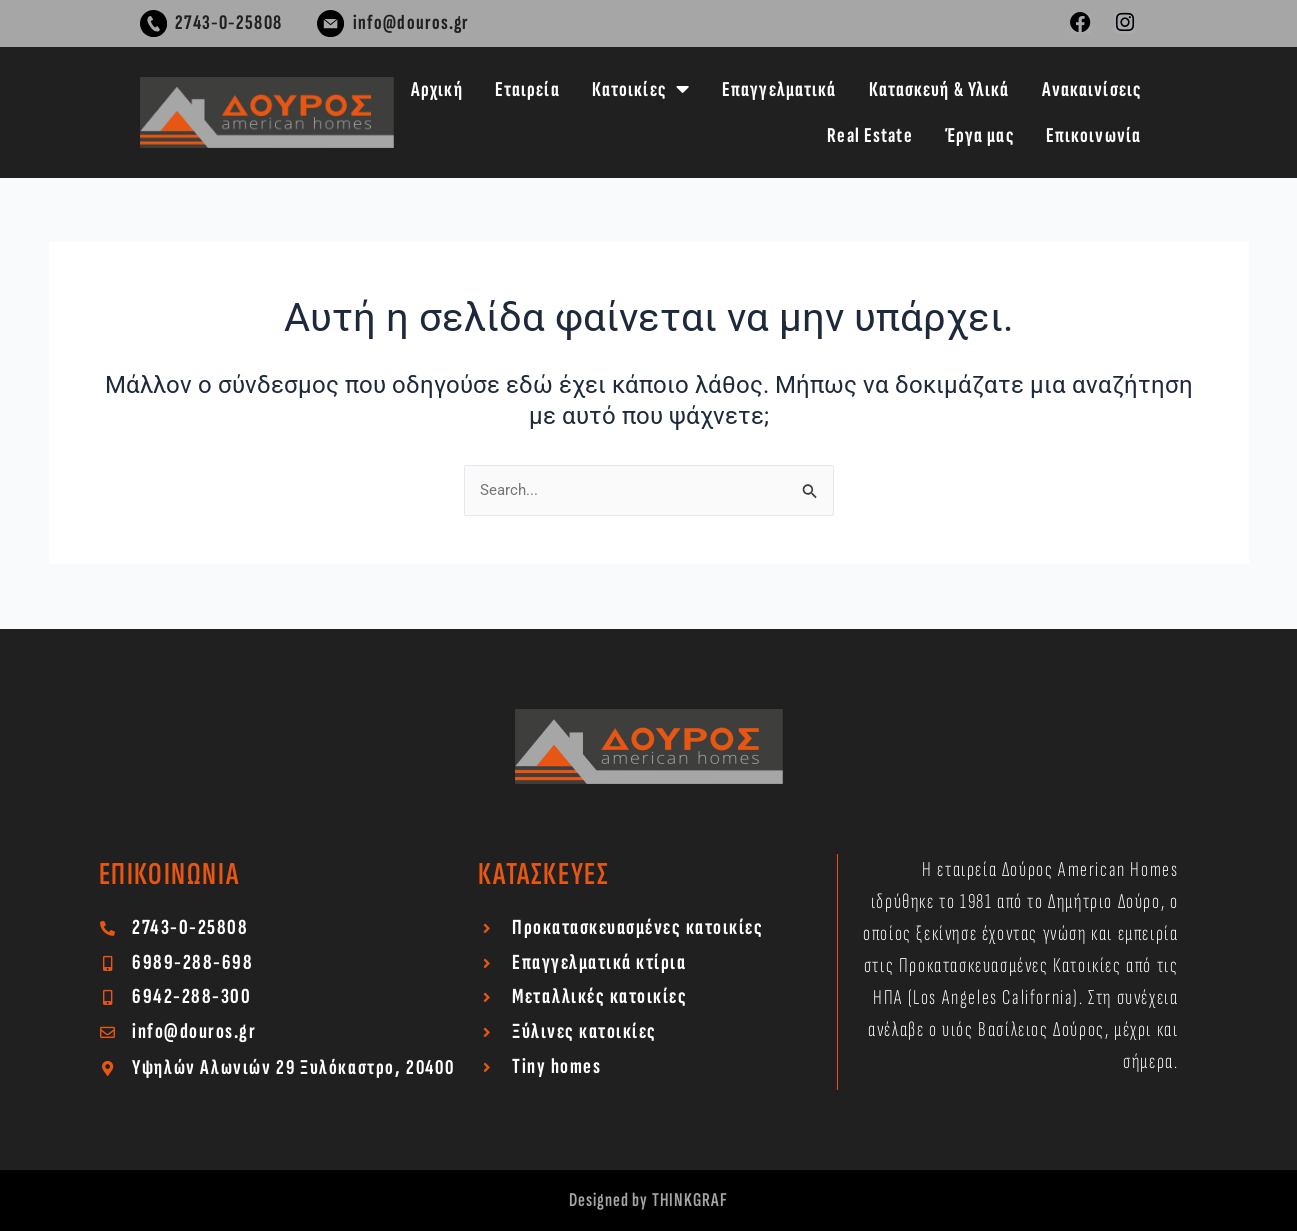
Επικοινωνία (1093, 135)
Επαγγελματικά (779, 89)
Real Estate (869, 135)
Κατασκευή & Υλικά (939, 89)
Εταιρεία (527, 89)
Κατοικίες (641, 89)
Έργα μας (979, 135)
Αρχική (437, 89)
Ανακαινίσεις (1091, 89)
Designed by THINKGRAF (648, 1199)
